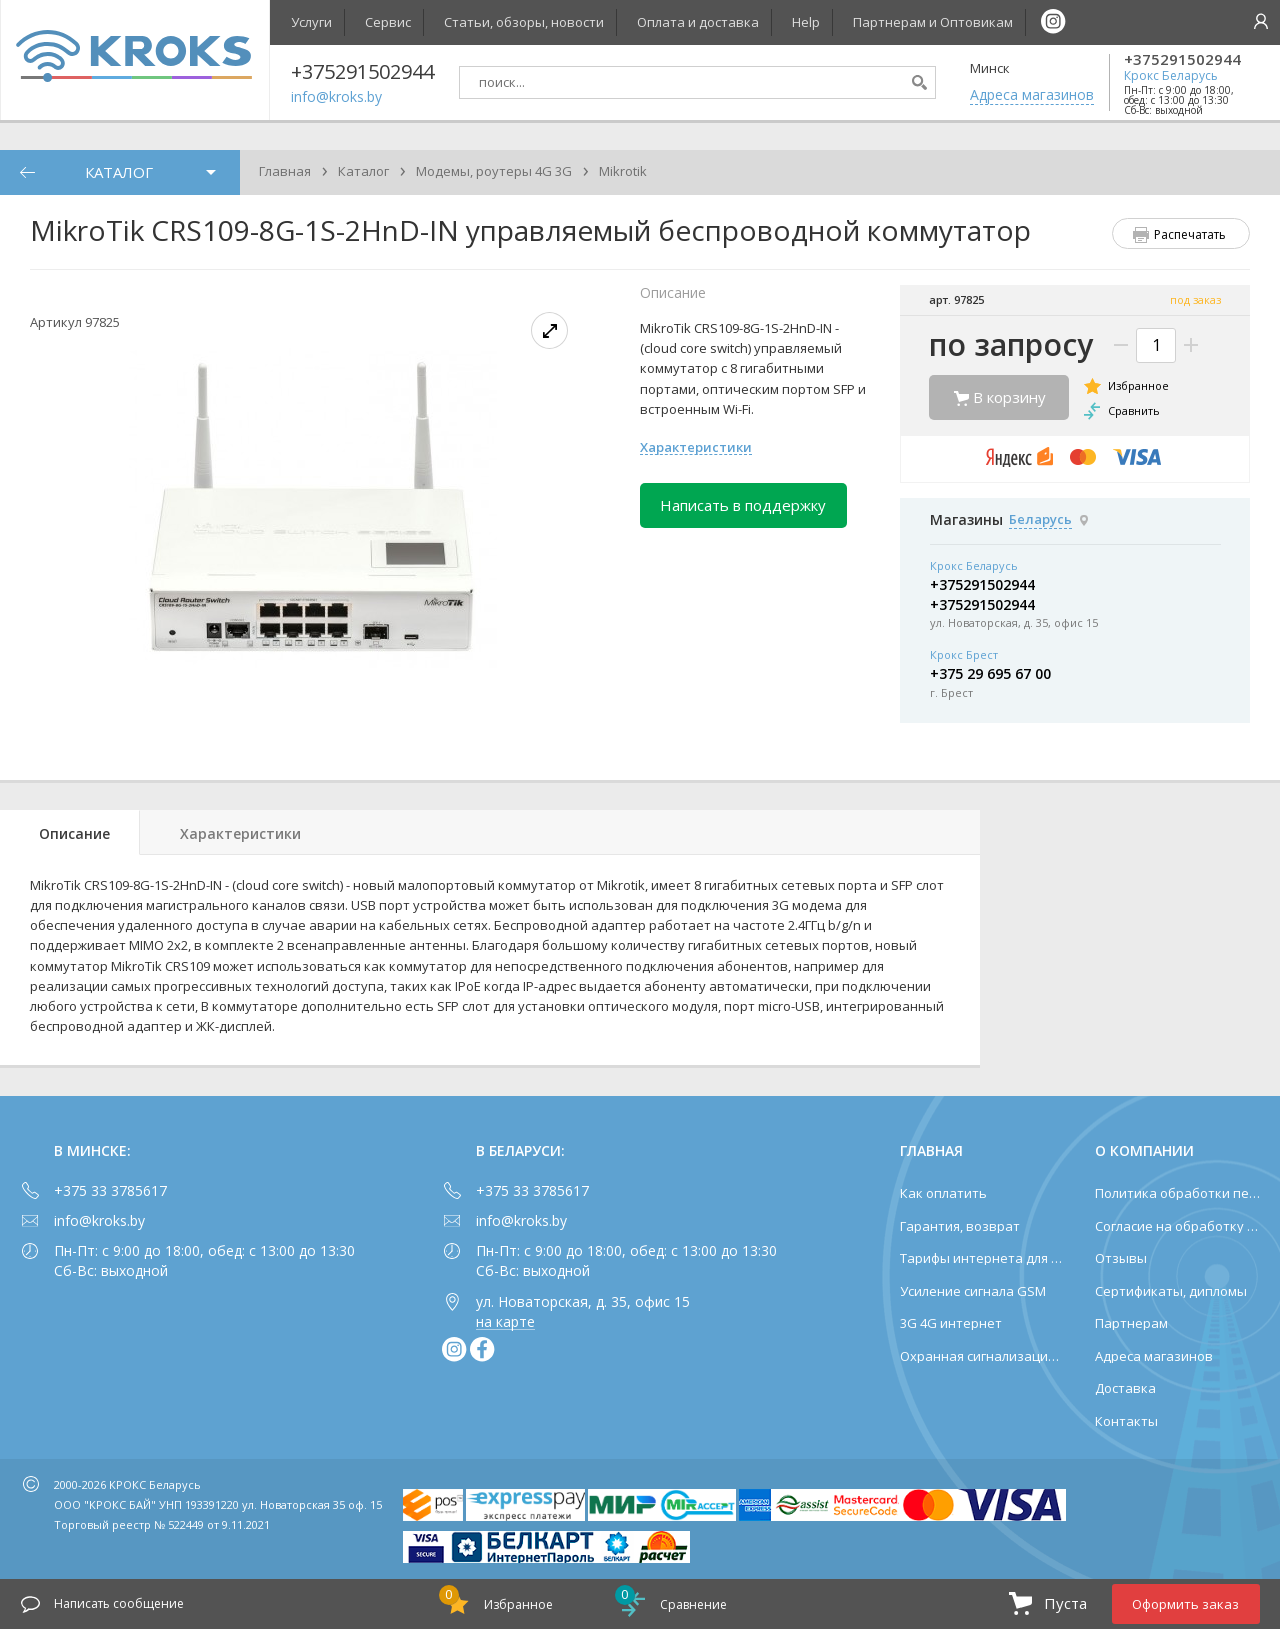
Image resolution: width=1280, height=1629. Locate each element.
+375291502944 (1182, 59)
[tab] (70, 832)
